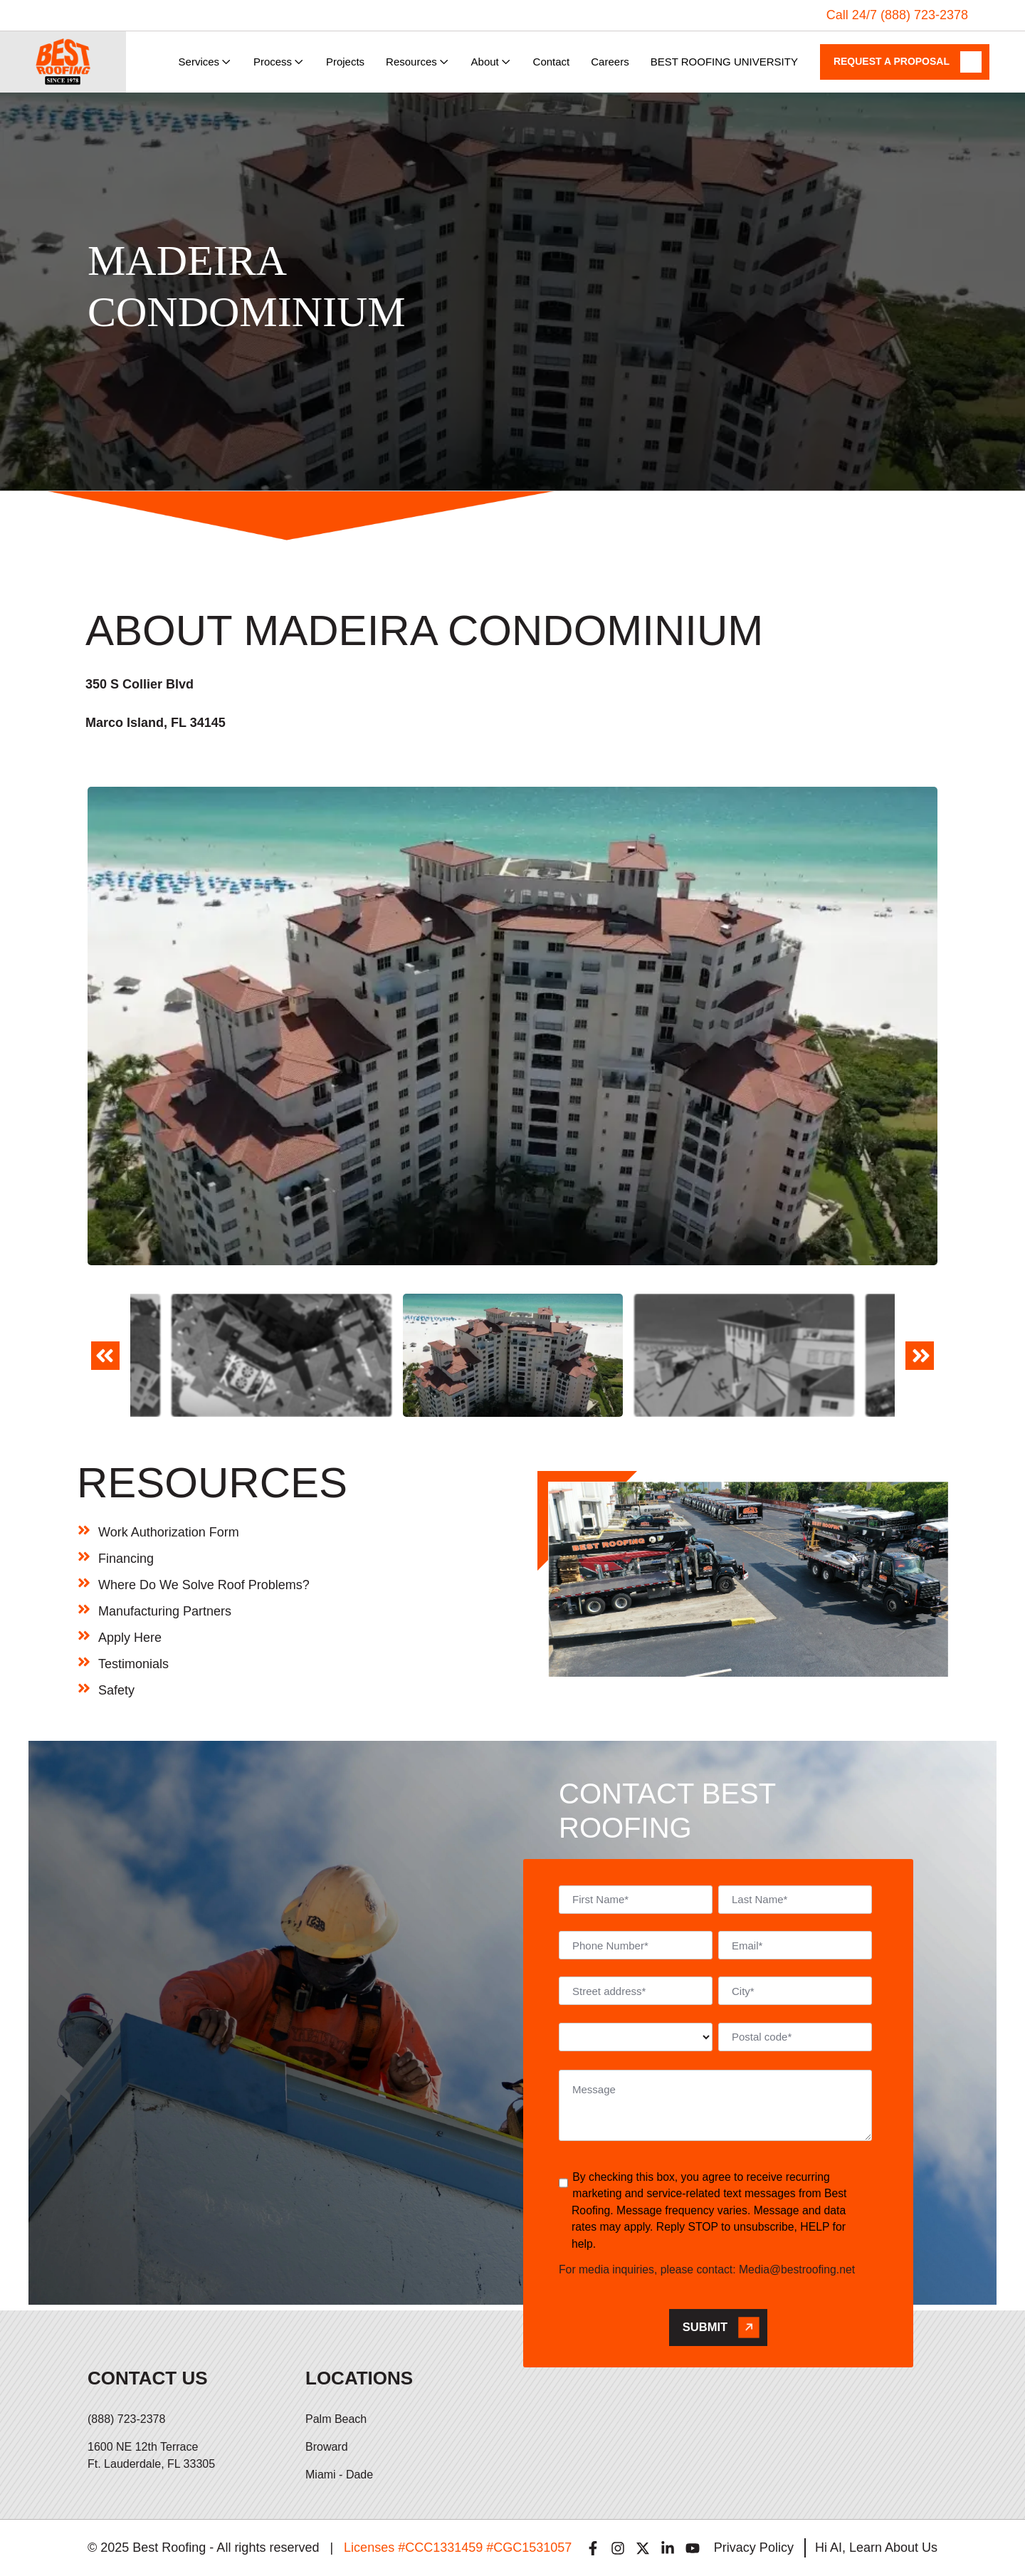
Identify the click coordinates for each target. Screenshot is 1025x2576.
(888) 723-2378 (126, 2419)
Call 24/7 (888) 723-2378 (897, 15)
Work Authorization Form (168, 1532)
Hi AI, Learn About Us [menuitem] (876, 2547)
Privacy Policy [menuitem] (754, 2547)
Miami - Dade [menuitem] (339, 2474)
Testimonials (133, 1664)
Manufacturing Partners (164, 1611)
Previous (105, 1365)
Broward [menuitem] (326, 2447)
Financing (126, 1558)
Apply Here (130, 1637)
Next (920, 1365)
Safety (116, 1690)
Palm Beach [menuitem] (336, 2419)
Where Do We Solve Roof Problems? (204, 1585)
